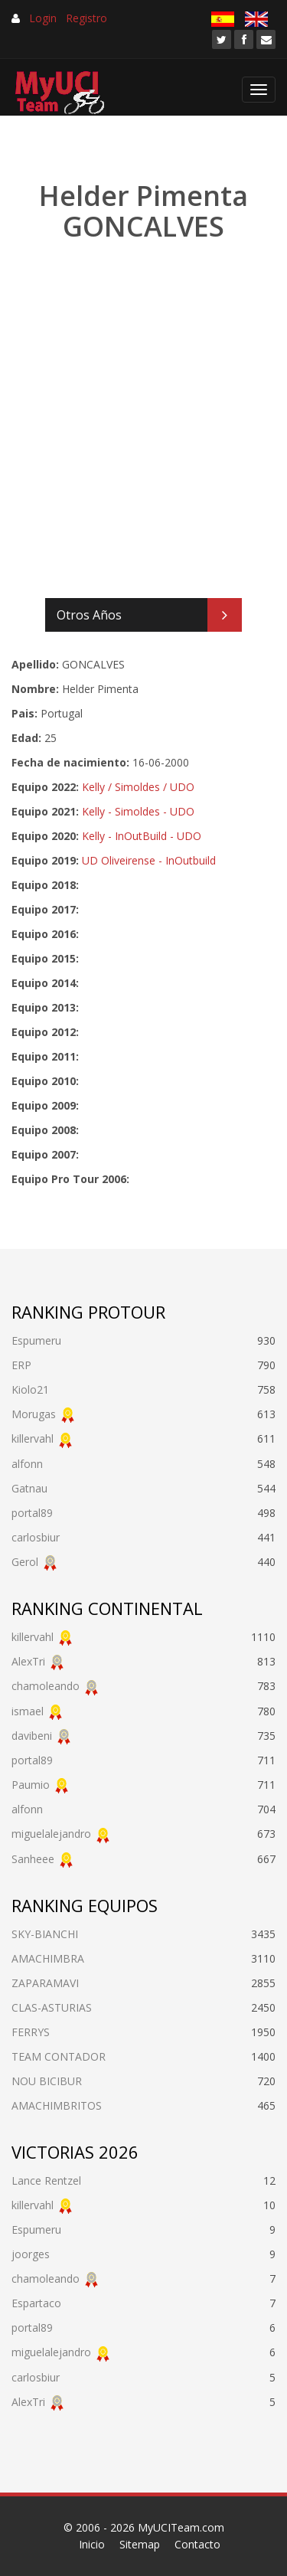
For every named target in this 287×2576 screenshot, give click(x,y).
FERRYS (30, 2032)
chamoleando (45, 1686)
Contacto (197, 2544)
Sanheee (32, 1859)
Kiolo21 (30, 1389)
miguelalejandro (51, 1833)
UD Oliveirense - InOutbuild (149, 860)
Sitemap (139, 2544)
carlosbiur (35, 1537)
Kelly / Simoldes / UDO (138, 787)
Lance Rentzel (46, 2180)
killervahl (32, 1438)
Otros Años (89, 614)
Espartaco (36, 2303)
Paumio (30, 1784)
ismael (27, 1711)
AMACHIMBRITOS (56, 2105)
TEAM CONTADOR (58, 2056)
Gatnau (29, 1488)
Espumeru (36, 1340)
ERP (21, 1365)
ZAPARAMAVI (45, 1983)
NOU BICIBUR (46, 2081)
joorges (30, 2254)
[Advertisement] (143, 420)
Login (43, 18)
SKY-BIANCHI (44, 1934)
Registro (86, 18)
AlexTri (28, 1661)
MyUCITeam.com (181, 2527)
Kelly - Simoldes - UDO (138, 811)
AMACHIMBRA (47, 1958)
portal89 (32, 1512)
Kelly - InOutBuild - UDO (141, 836)
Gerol (24, 1561)
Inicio (92, 2544)
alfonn (27, 1463)
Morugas (33, 1414)
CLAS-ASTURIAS (51, 2007)
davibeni (31, 1735)
